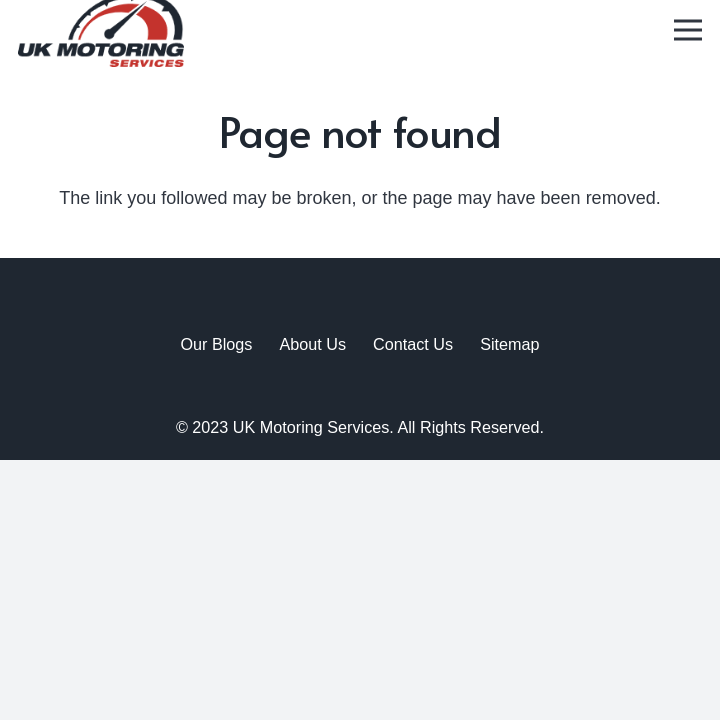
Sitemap (509, 344)
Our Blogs (216, 344)
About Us (312, 344)
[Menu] (688, 30)
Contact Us (413, 344)
